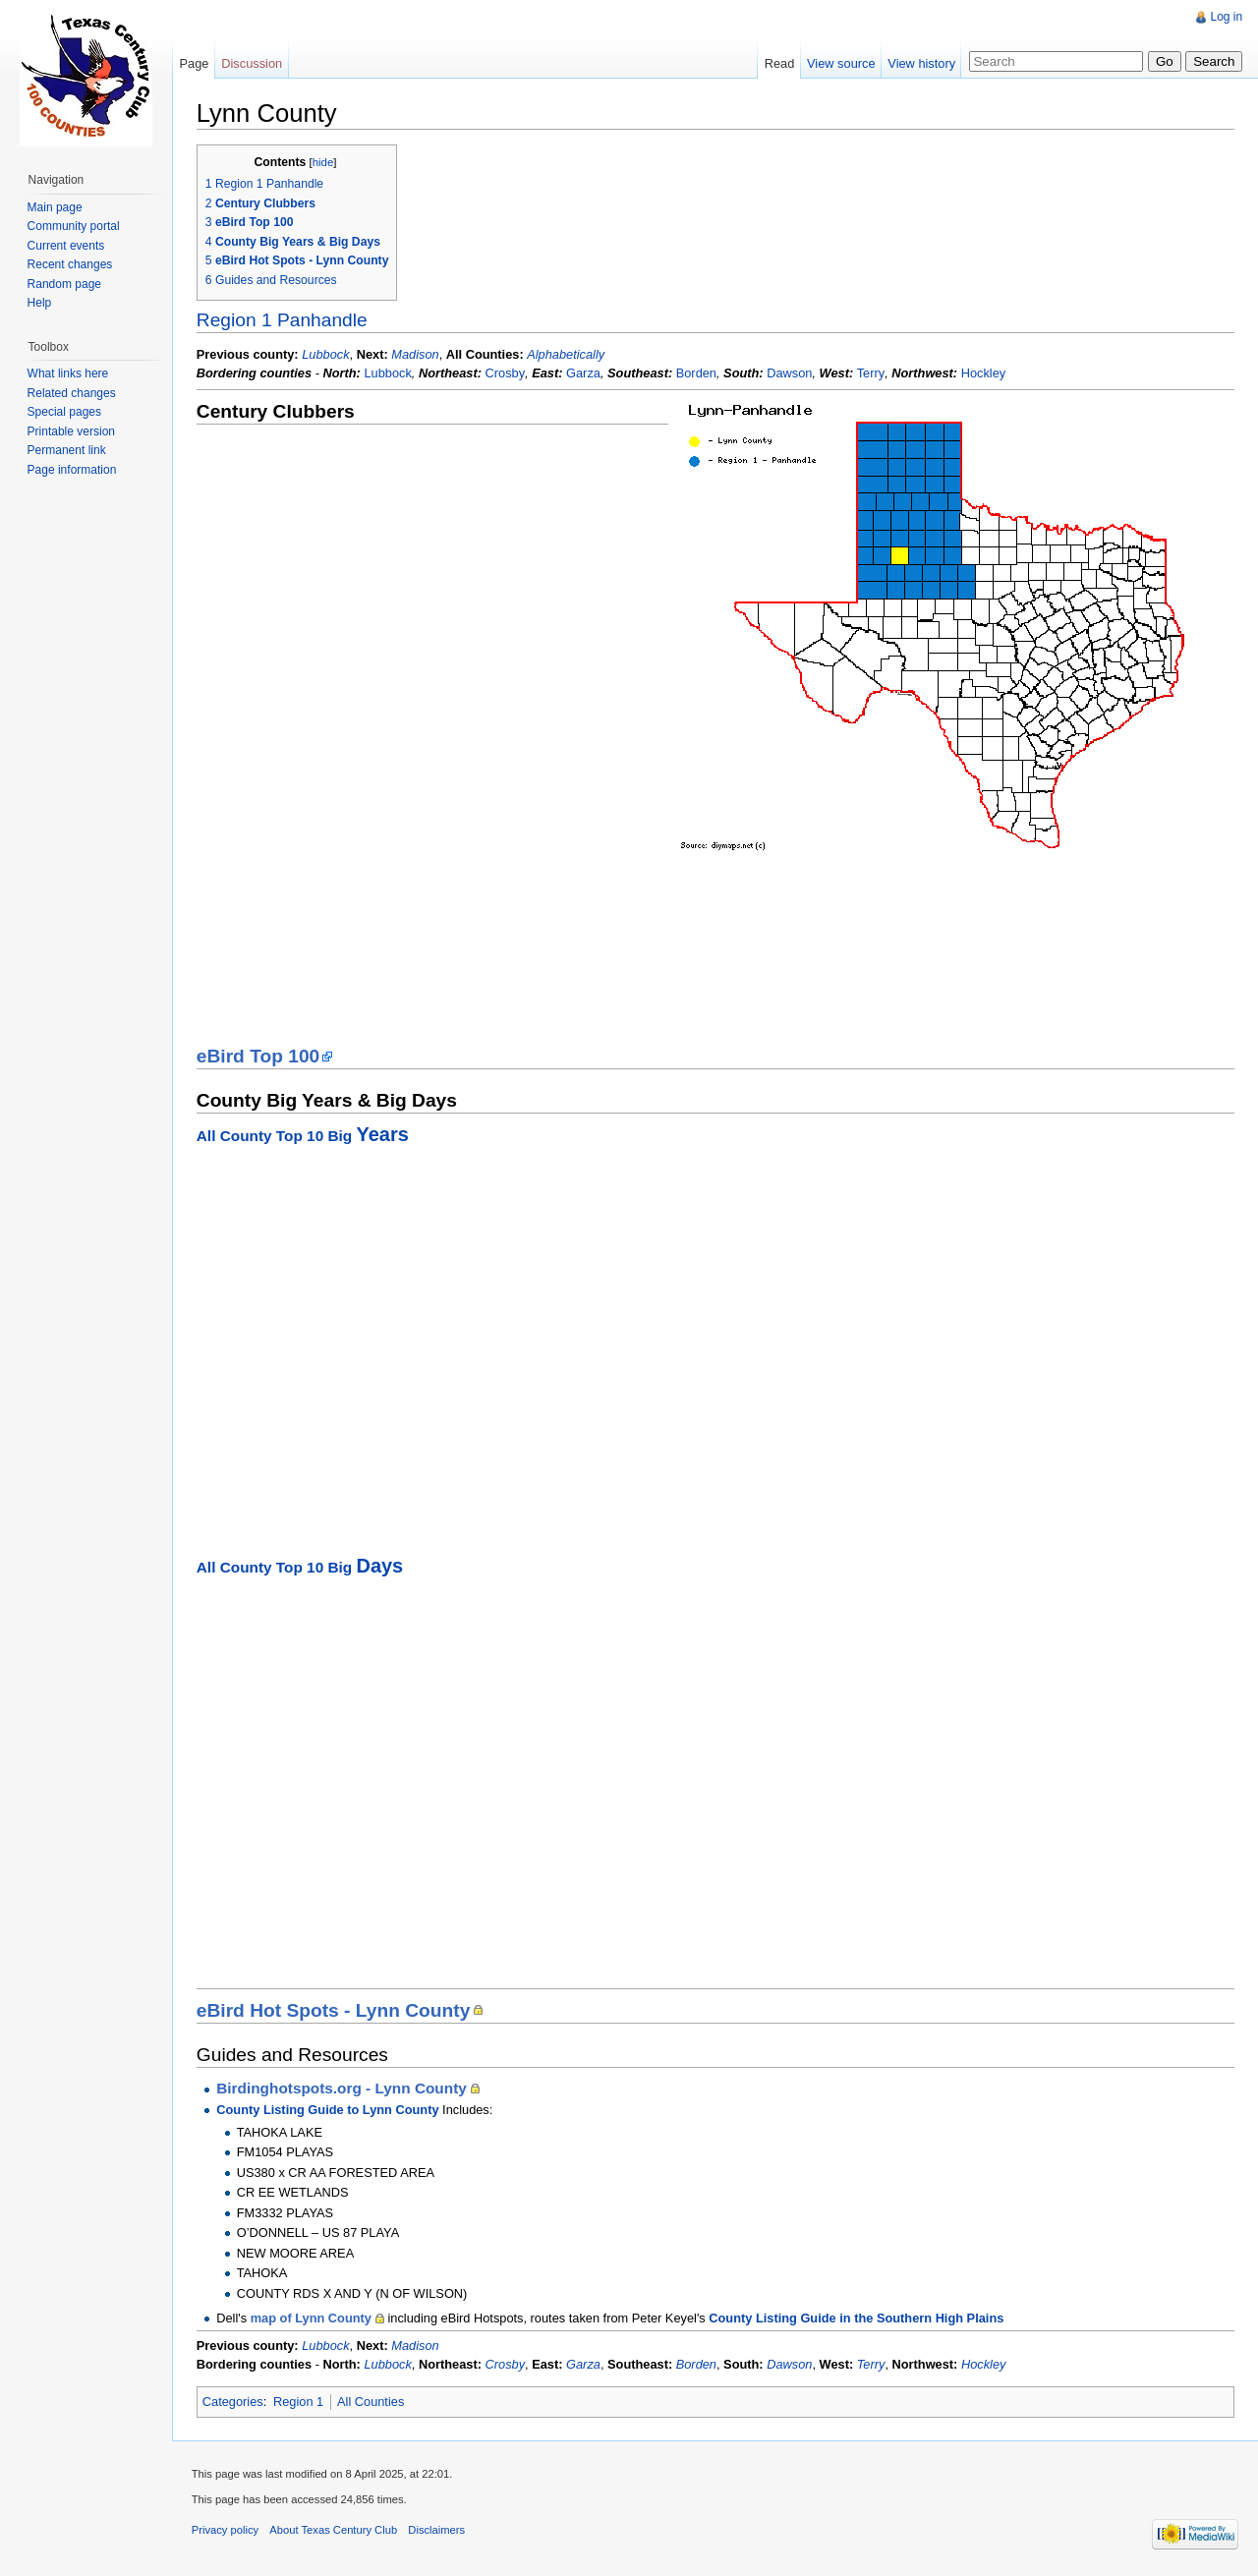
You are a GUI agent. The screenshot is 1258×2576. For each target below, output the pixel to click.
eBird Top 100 (259, 1056)
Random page (64, 284)
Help (40, 303)
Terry (872, 373)
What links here (68, 373)
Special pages (64, 412)
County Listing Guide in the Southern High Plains (858, 2318)
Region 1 (299, 2401)
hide (324, 162)
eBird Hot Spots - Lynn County (335, 2010)
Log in (1226, 17)
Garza (584, 373)
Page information (72, 470)
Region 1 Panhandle (283, 320)
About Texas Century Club (335, 2531)
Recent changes (70, 264)
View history (921, 63)
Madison (415, 354)
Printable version (71, 431)
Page (194, 63)
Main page (55, 207)
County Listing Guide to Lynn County (328, 2109)
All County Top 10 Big (304, 1135)
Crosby (506, 373)
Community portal (74, 226)
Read (779, 63)
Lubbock (326, 354)
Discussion (252, 63)
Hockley (984, 373)
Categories (233, 2401)
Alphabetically (566, 354)
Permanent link (67, 450)
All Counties (371, 2401)
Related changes (72, 393)
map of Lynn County (312, 2318)
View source (841, 63)
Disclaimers (438, 2531)
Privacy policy (226, 2531)
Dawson (790, 373)
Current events (66, 246)
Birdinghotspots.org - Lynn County (342, 2089)
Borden (697, 373)
